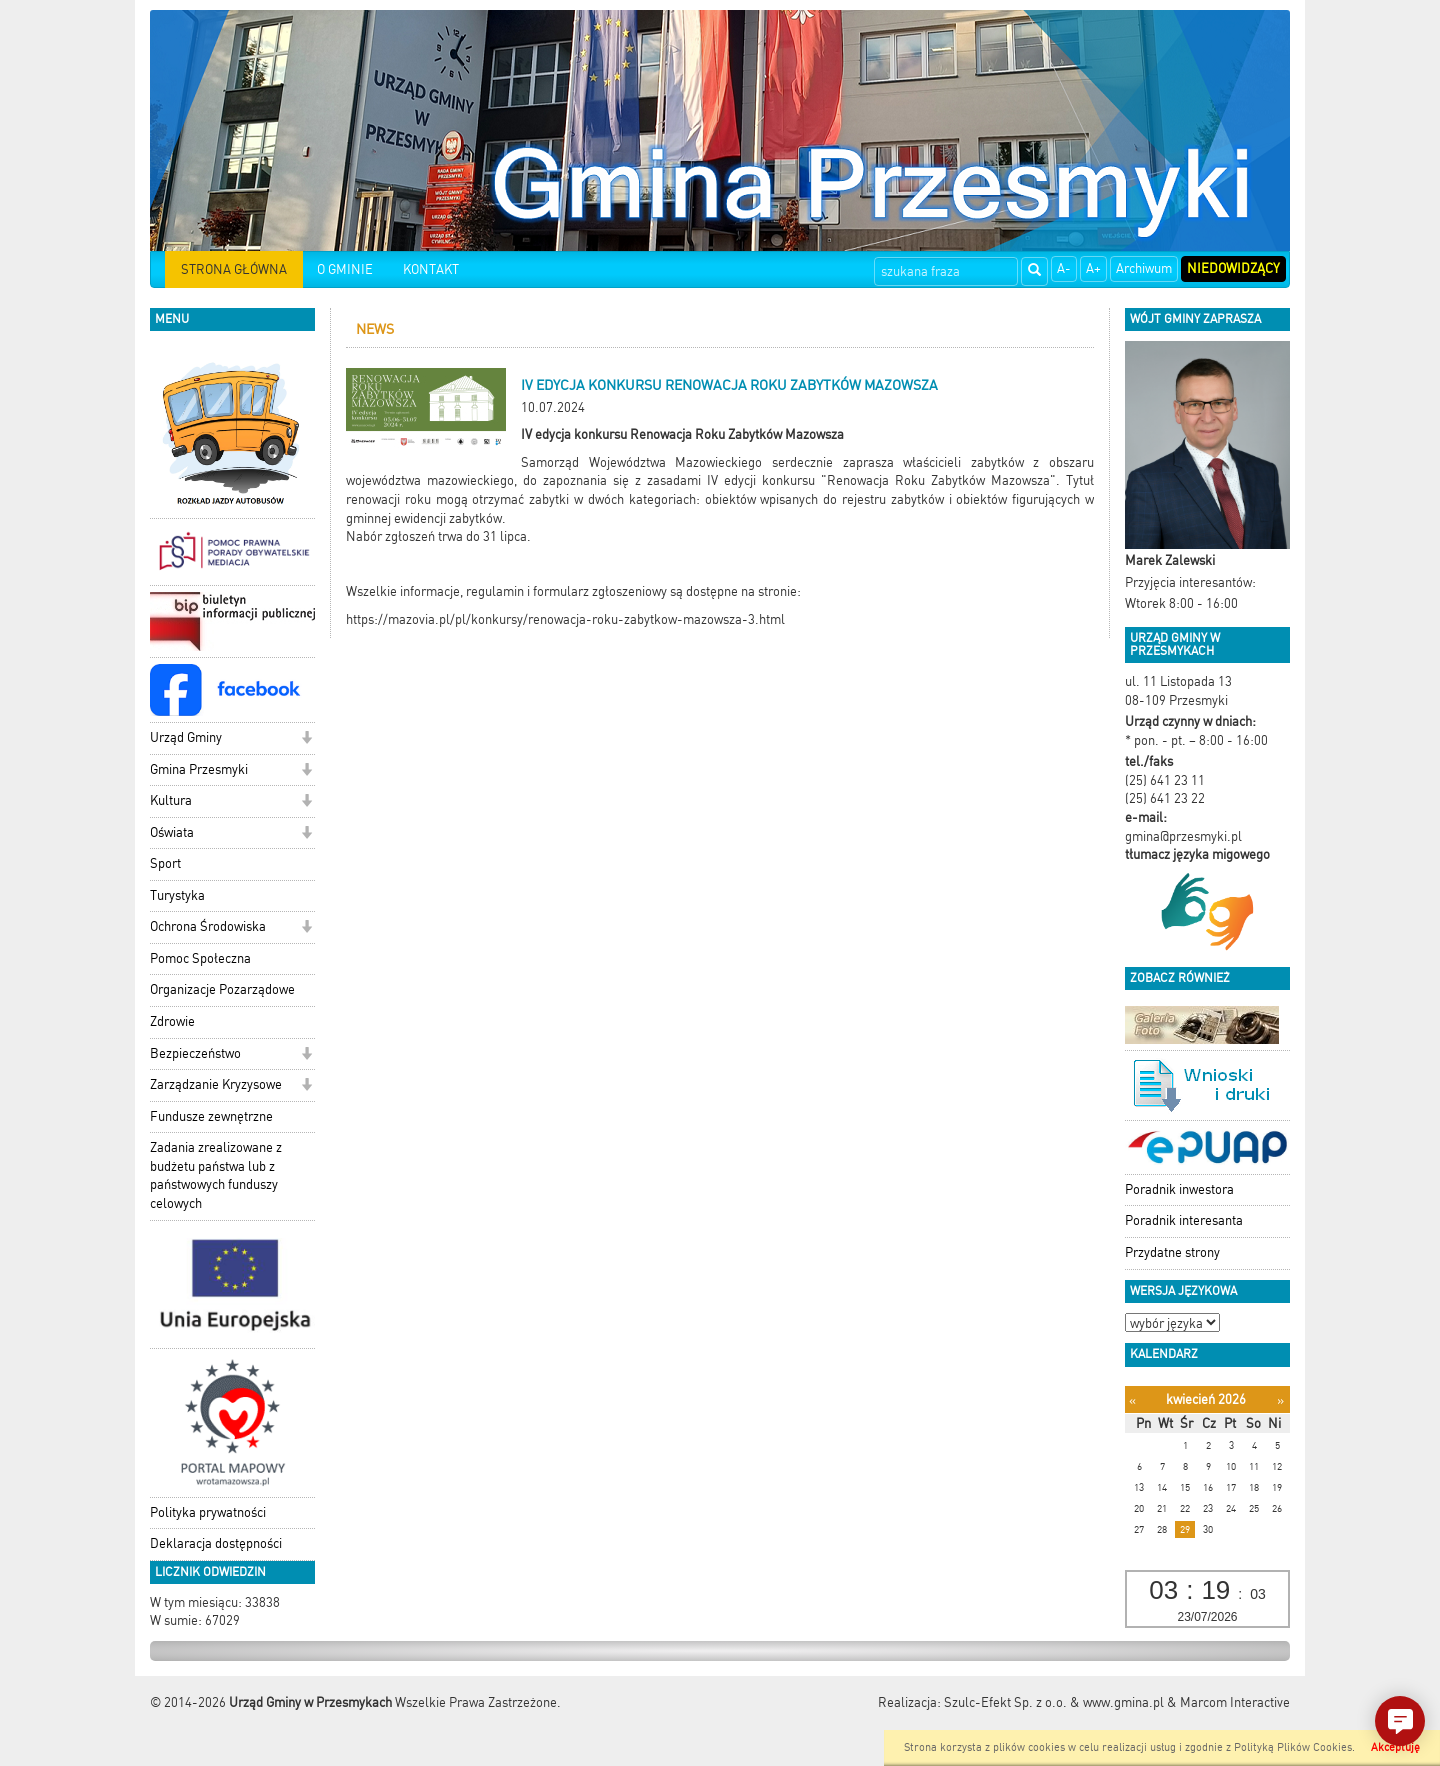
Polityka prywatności (208, 1512)
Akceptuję (1395, 1747)
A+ (1093, 268)
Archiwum (1144, 268)
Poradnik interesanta (1184, 1220)
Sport (165, 863)
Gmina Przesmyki (199, 769)
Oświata (172, 832)
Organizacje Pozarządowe (222, 989)
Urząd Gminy (186, 737)
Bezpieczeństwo (195, 1053)
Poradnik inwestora (1179, 1189)
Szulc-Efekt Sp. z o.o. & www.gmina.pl (1054, 1702)
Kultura (171, 800)
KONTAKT (431, 269)
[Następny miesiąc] (1280, 1400)
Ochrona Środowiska (208, 926)
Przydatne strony (1172, 1252)
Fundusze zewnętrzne (211, 1116)
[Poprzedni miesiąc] (1132, 1400)
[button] (306, 739)
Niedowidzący (1233, 268)
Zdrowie (172, 1021)
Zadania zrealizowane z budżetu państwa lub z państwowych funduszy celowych (216, 1175)
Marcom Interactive (1235, 1702)
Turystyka (177, 895)
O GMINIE (345, 269)
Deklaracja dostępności (216, 1543)
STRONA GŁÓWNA (234, 269)
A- (1064, 268)
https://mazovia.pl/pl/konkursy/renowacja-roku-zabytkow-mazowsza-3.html (565, 619)
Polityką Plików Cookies (1293, 1747)
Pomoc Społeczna (200, 958)
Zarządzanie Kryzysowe (216, 1084)
